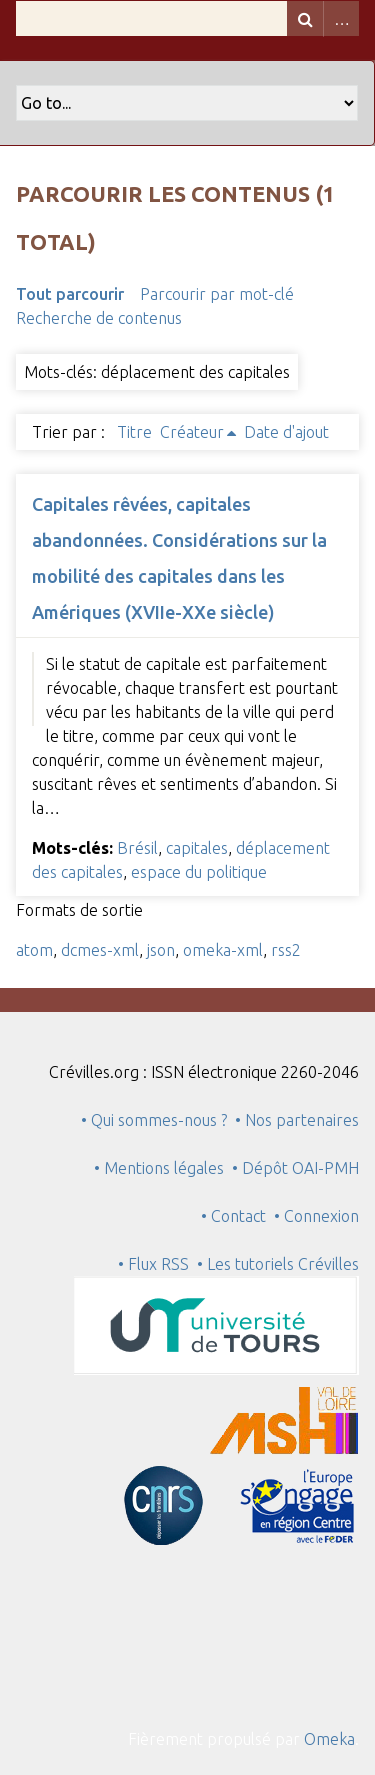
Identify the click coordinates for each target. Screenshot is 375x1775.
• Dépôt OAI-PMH (295, 1168)
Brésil (137, 848)
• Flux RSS (153, 1264)
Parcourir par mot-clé (217, 294)
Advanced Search (341, 18)
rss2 (286, 950)
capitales (197, 848)
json (161, 950)
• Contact (237, 1216)
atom (34, 950)
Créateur (192, 432)
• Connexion (316, 1216)
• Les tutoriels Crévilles (278, 1264)
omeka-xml (223, 950)
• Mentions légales (159, 1168)
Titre (134, 432)
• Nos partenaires (297, 1120)
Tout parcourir (70, 294)
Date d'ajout (286, 432)
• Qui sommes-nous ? (154, 1120)
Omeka (329, 1739)
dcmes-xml (100, 950)
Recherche (305, 18)
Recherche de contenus (99, 318)
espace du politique (199, 872)
